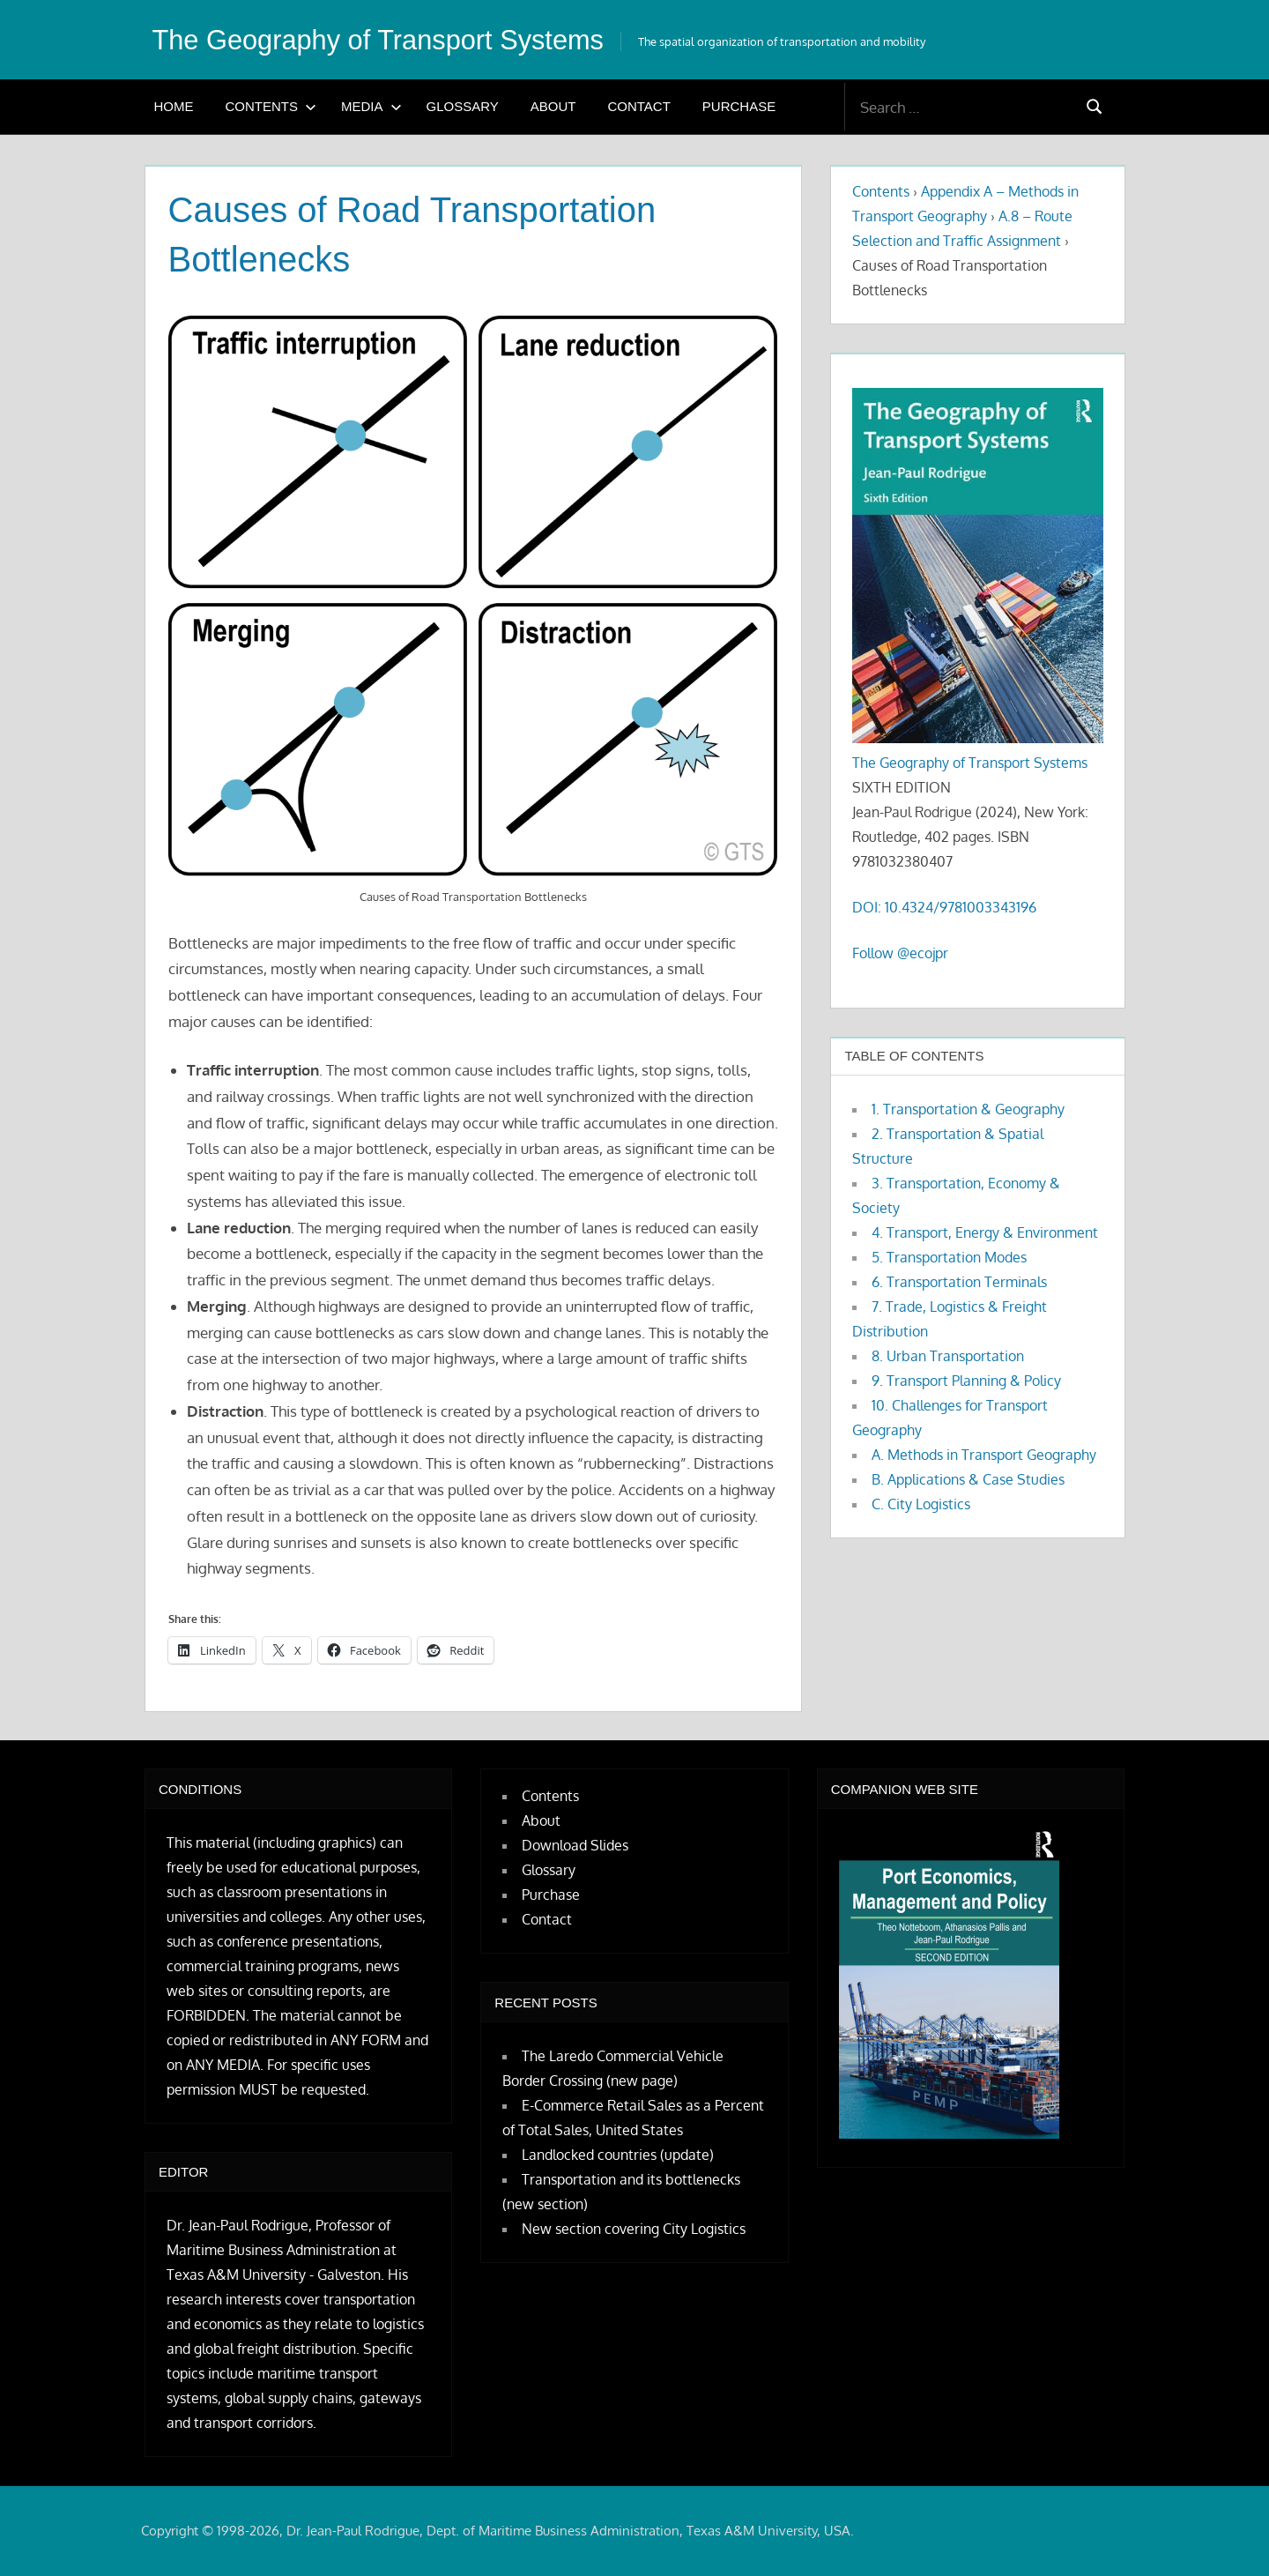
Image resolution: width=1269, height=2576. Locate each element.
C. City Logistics (921, 1504)
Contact (638, 106)
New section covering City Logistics (634, 2228)
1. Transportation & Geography (968, 1109)
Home (174, 106)
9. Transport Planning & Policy (966, 1380)
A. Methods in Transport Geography (984, 1454)
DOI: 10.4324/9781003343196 (944, 907)
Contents (271, 106)
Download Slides (575, 1845)
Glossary (463, 106)
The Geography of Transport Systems (387, 40)
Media (371, 106)
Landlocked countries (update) (618, 2154)
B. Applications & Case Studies (968, 1479)
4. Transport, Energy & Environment (985, 1232)
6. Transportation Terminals (959, 1282)
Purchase (739, 106)
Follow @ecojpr (900, 953)
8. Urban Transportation (948, 1356)
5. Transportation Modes (949, 1257)
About (553, 106)
